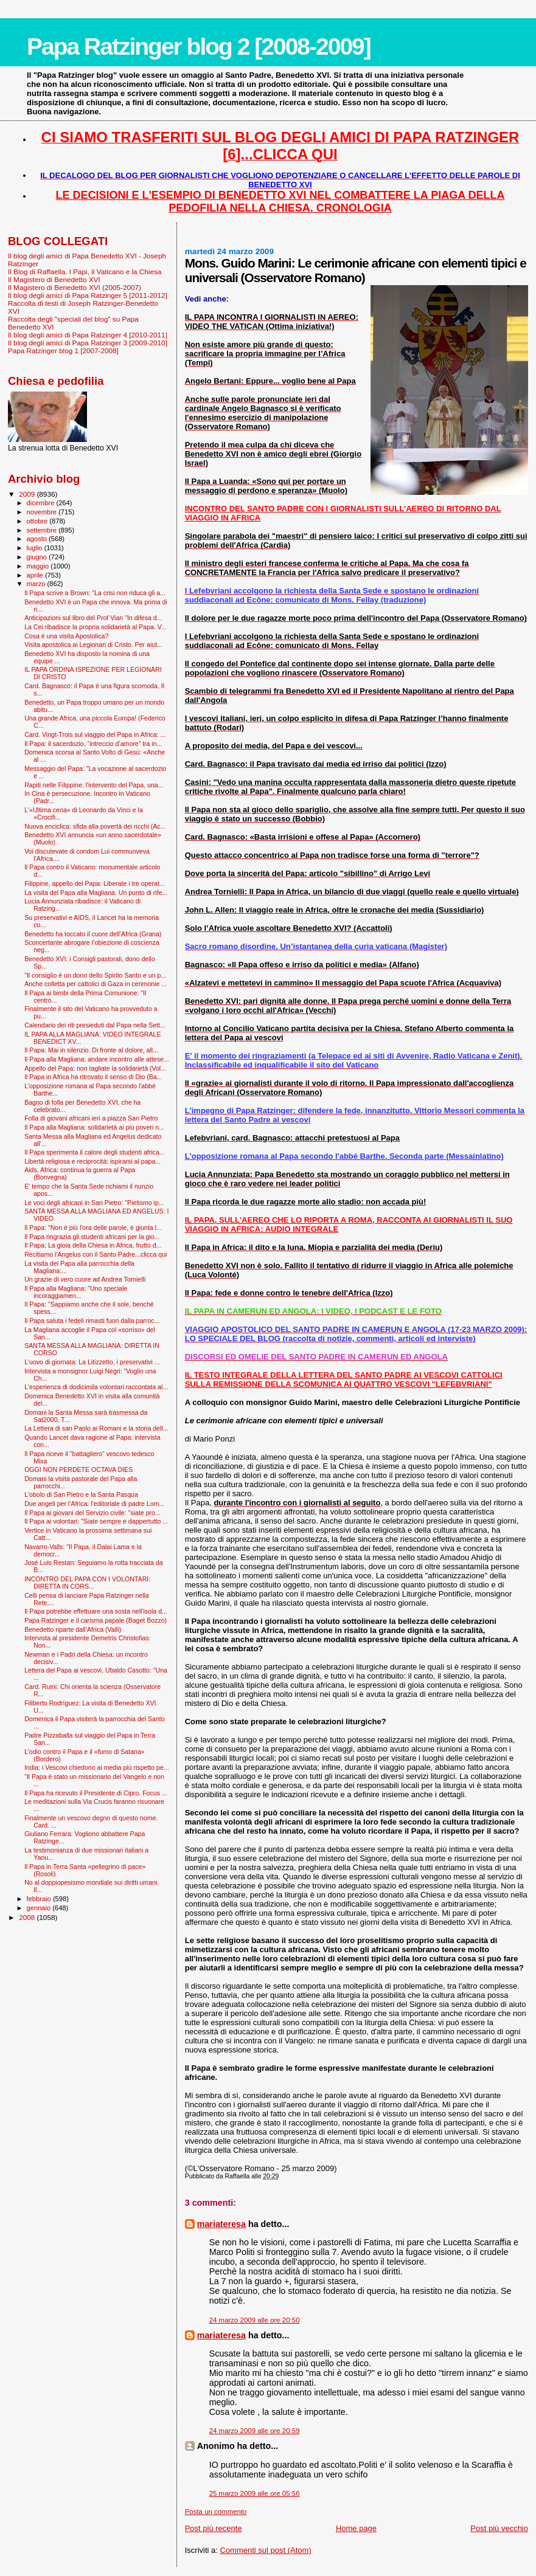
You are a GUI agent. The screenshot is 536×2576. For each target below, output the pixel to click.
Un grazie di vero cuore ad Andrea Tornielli (84, 1279)
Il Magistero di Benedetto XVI (54, 279)
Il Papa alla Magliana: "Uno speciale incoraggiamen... (75, 1292)
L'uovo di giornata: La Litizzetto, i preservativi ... (92, 1362)
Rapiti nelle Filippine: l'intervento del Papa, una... (93, 785)
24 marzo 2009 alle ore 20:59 (254, 2430)
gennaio (40, 1907)
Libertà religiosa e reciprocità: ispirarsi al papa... (92, 1161)
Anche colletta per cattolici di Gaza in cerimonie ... (95, 983)
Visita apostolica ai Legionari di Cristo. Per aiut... (93, 644)
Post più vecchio (499, 2528)
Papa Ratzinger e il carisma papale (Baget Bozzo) (95, 1620)
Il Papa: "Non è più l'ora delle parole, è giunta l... (93, 1227)
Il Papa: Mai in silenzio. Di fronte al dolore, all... (91, 1050)
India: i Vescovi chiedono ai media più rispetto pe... (96, 1767)
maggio (39, 566)
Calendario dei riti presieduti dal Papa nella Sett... (94, 1025)
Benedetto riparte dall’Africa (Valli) (72, 1629)
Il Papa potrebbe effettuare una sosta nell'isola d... (95, 1611)
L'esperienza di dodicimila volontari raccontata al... (96, 1386)
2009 (28, 494)
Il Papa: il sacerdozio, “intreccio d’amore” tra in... (93, 743)
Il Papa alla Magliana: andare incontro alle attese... (96, 1059)
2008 (28, 1917)
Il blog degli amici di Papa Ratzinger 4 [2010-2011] (87, 335)
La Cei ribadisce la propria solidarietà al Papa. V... (95, 626)
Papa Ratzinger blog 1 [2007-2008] (63, 350)
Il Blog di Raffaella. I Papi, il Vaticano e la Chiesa (84, 271)
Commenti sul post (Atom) (266, 2550)
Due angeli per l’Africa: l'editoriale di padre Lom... (94, 1503)
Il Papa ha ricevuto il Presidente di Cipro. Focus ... (95, 1793)
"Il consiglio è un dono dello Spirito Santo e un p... (95, 975)
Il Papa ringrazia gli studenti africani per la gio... (91, 1236)
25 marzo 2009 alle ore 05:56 (254, 2493)
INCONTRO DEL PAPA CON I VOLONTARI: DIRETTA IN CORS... (87, 1582)
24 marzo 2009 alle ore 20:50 (254, 2320)
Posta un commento (216, 2511)
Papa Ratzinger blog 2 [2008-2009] (199, 46)
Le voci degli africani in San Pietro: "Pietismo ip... (94, 1202)
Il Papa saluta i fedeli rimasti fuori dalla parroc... (91, 1320)
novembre (43, 512)
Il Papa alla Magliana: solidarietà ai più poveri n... (94, 1127)
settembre (43, 530)
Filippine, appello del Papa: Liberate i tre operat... (94, 883)
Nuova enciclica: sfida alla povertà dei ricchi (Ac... (94, 826)
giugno (38, 557)
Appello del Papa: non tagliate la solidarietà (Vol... (95, 1068)
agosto (38, 538)
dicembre (42, 502)
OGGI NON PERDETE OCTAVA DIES (78, 1469)
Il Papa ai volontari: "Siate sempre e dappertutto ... (96, 1521)
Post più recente (213, 2528)
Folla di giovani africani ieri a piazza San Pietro (91, 1118)
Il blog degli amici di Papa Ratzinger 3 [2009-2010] (87, 343)
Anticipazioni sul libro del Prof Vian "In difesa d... (93, 617)
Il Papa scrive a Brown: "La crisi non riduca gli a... (94, 592)
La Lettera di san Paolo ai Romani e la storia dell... (96, 1428)
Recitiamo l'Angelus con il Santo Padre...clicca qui (95, 1254)
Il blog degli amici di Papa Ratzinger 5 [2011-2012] (87, 295)
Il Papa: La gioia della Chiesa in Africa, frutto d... (92, 1245)
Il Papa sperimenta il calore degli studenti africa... (94, 1152)
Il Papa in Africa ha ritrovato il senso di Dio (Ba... (93, 1076)
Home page (356, 2528)
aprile (36, 575)
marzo (37, 583)
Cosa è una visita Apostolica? (66, 636)
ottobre (38, 521)
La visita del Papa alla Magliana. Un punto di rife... (95, 892)
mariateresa (221, 2224)
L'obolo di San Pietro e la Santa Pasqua (81, 1494)
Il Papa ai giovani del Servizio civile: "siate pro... (92, 1512)
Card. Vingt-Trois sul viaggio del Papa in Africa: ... (94, 734)
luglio (35, 547)
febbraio (40, 1898)
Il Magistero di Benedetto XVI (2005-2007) (74, 287)
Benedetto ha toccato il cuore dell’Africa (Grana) (92, 934)
